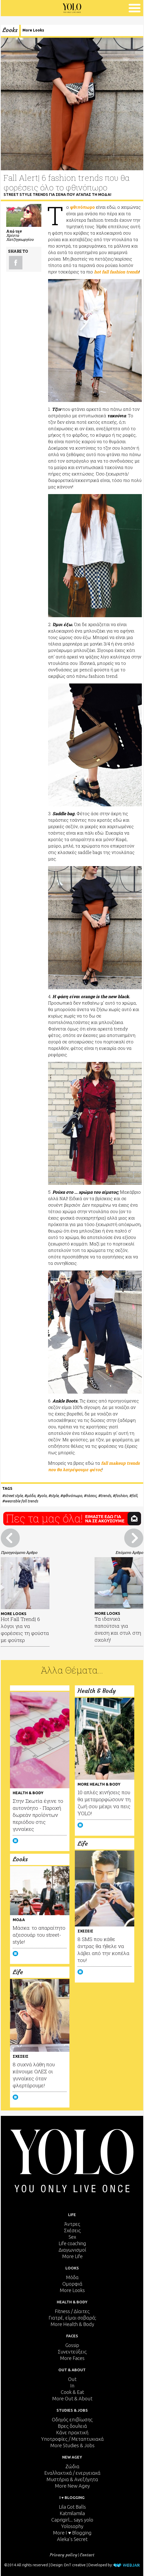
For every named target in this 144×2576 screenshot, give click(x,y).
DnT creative (75, 2565)
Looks (10, 30)
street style (14, 1496)
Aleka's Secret (72, 2539)
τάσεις (91, 1496)
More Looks (33, 30)
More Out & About (72, 2398)
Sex (72, 2237)
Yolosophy (72, 2526)
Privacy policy (63, 2554)
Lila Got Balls (72, 2507)
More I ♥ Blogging (72, 2533)
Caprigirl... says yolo (72, 2520)
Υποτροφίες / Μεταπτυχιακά (72, 2439)
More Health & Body (72, 2324)
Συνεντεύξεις (72, 2351)
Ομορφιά (72, 2284)
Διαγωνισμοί (72, 2250)
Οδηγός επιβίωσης (72, 2419)
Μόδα (72, 2277)
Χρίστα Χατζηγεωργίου (20, 237)
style (55, 1496)
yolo (43, 1496)
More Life (72, 2256)
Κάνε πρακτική (72, 2432)
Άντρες (72, 2224)
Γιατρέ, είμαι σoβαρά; (72, 2318)
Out (72, 2379)
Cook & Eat (72, 2392)
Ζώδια (72, 2466)
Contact (87, 2554)
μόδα (31, 1496)
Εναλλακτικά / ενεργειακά (72, 2473)
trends (106, 1496)
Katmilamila (72, 2513)
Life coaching (72, 2243)
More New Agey (72, 2486)
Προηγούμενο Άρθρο (19, 1552)
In (72, 2385)
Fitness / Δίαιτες (72, 2311)
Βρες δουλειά (72, 2426)
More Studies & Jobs (72, 2445)
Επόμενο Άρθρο (129, 1552)
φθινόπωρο (72, 1496)
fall (134, 1496)
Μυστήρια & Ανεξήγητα (72, 2479)
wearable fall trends (21, 1501)
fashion (121, 1496)
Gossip (72, 2345)
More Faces (72, 2358)
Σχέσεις (72, 2230)
